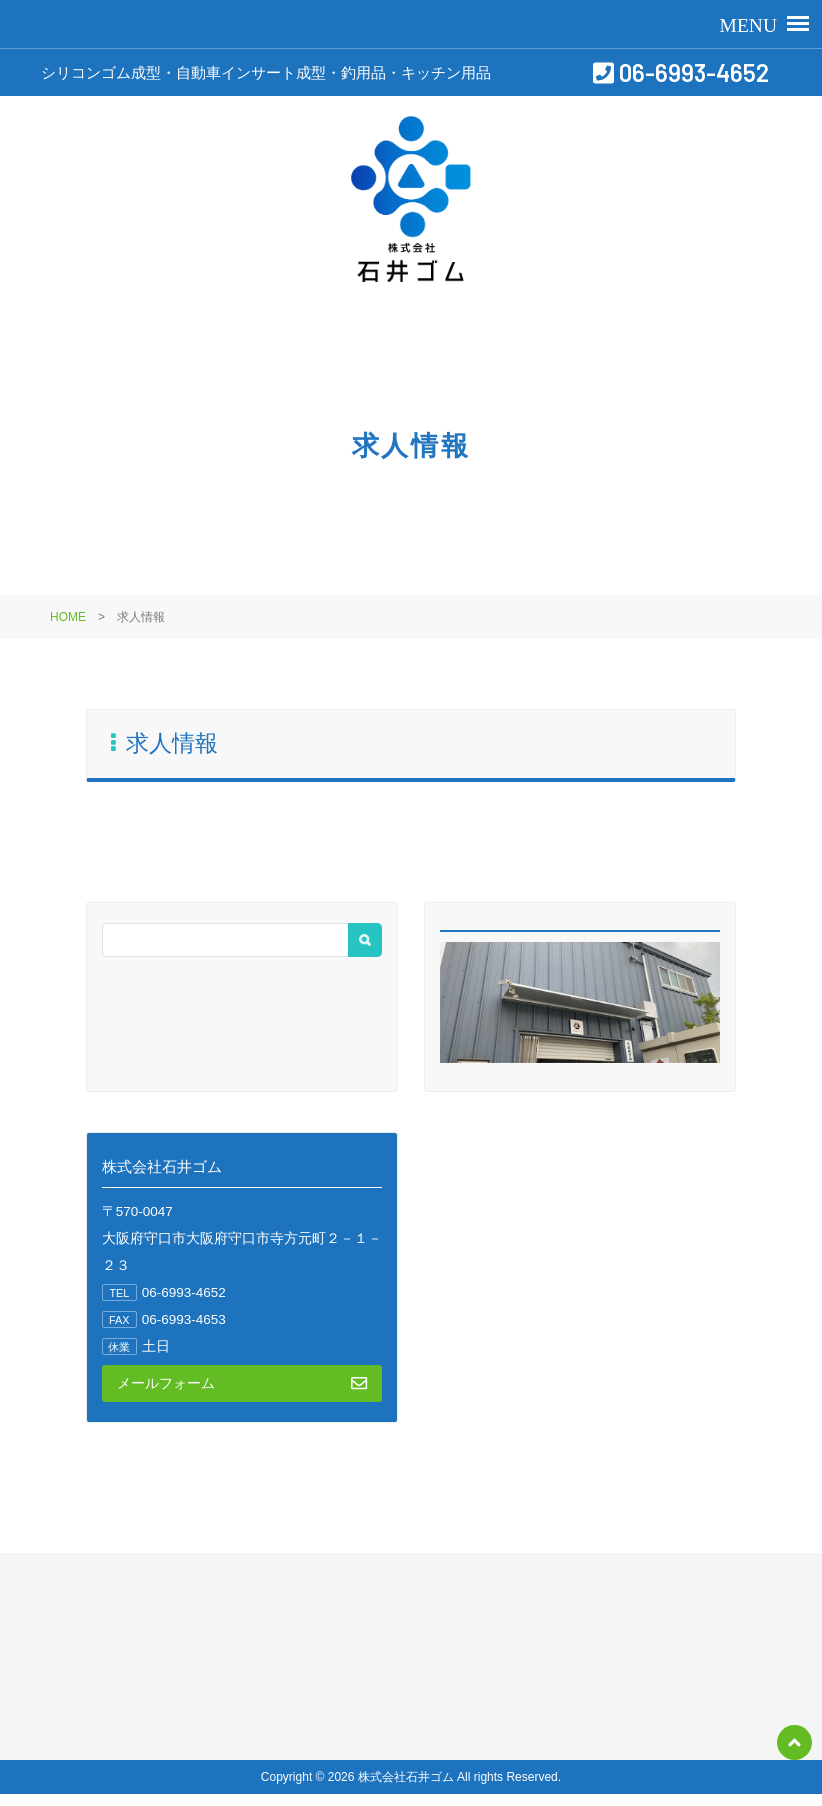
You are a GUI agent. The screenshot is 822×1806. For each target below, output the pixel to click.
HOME (68, 617)
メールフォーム (242, 1383)
